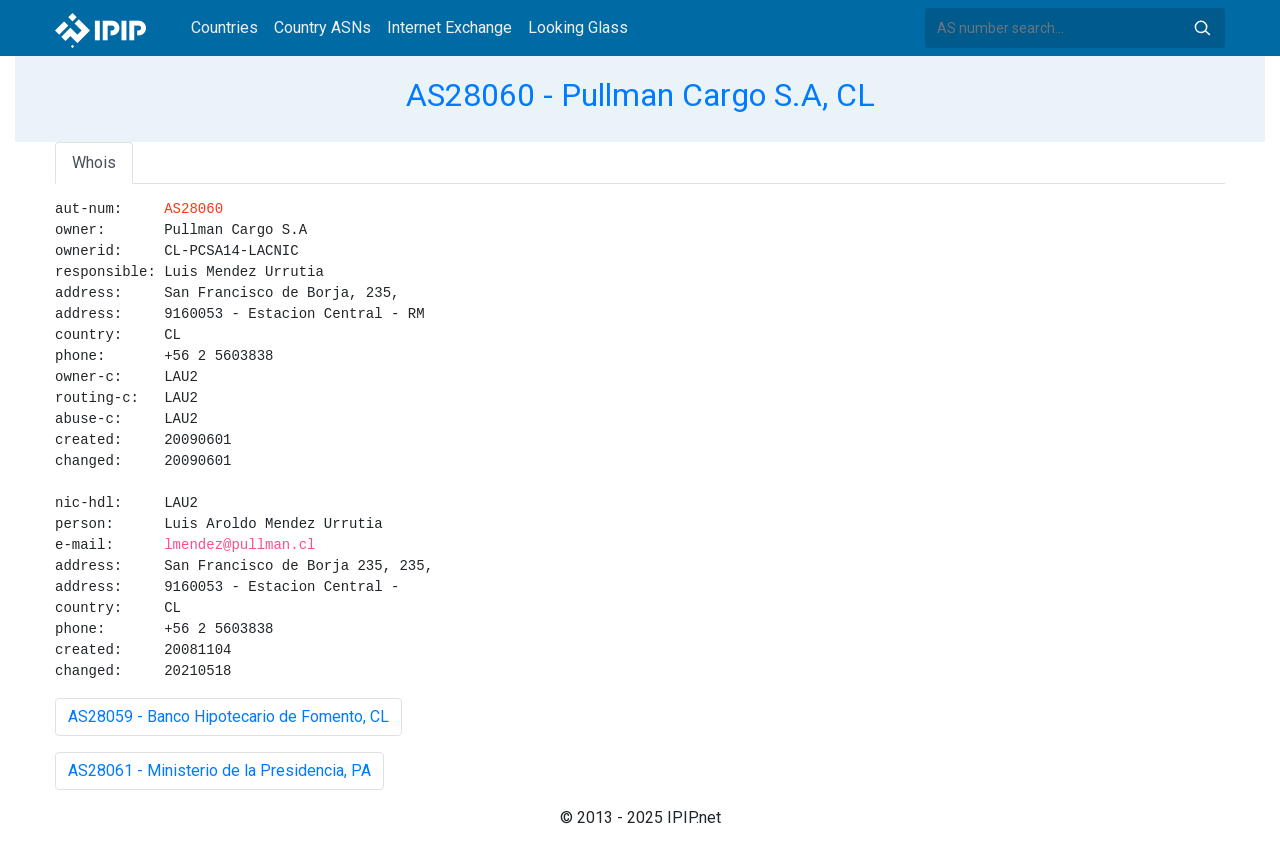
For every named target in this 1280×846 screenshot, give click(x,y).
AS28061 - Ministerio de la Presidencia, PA (219, 770)
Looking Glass (578, 27)
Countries (224, 27)
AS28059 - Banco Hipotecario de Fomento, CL (228, 716)
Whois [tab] (94, 162)
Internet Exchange (449, 27)
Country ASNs (322, 27)
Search (1202, 28)
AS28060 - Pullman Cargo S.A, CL (640, 95)
